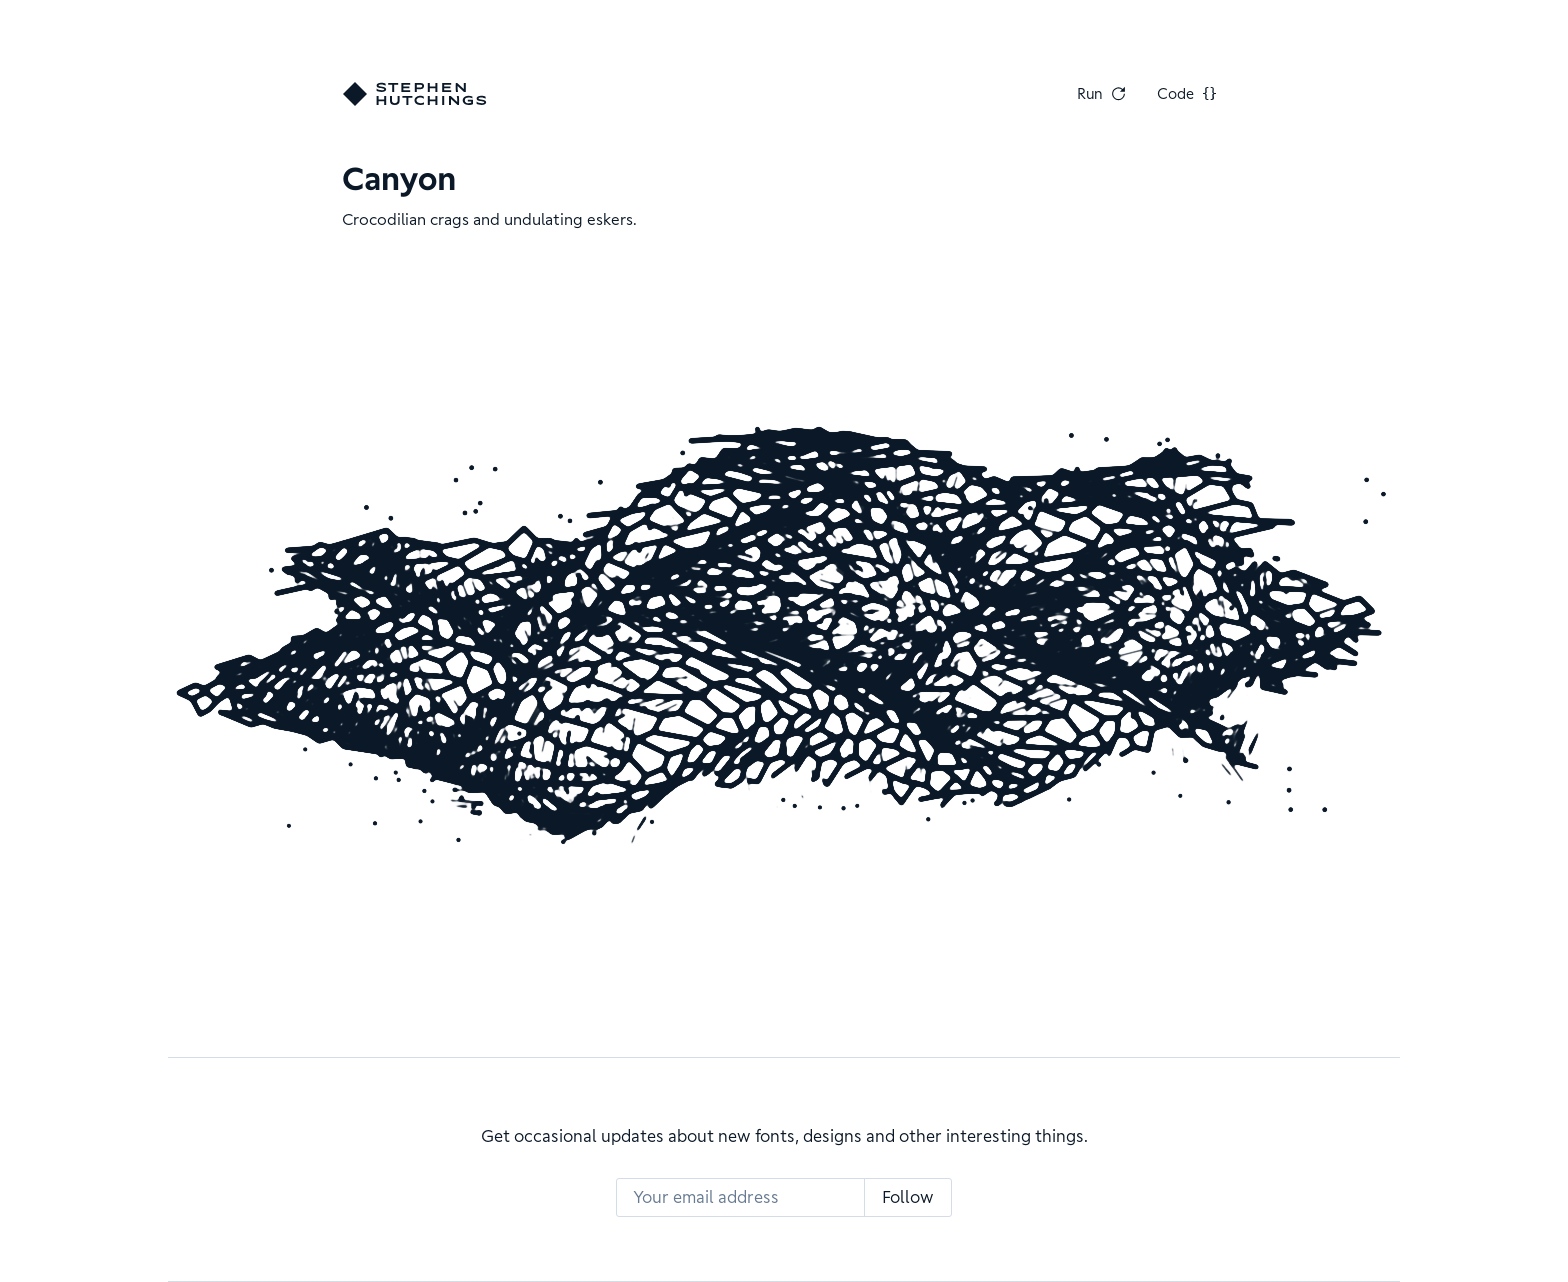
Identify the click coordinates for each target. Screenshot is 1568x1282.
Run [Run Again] (1101, 94)
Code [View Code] (1187, 94)
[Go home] (415, 94)
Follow (908, 1197)
